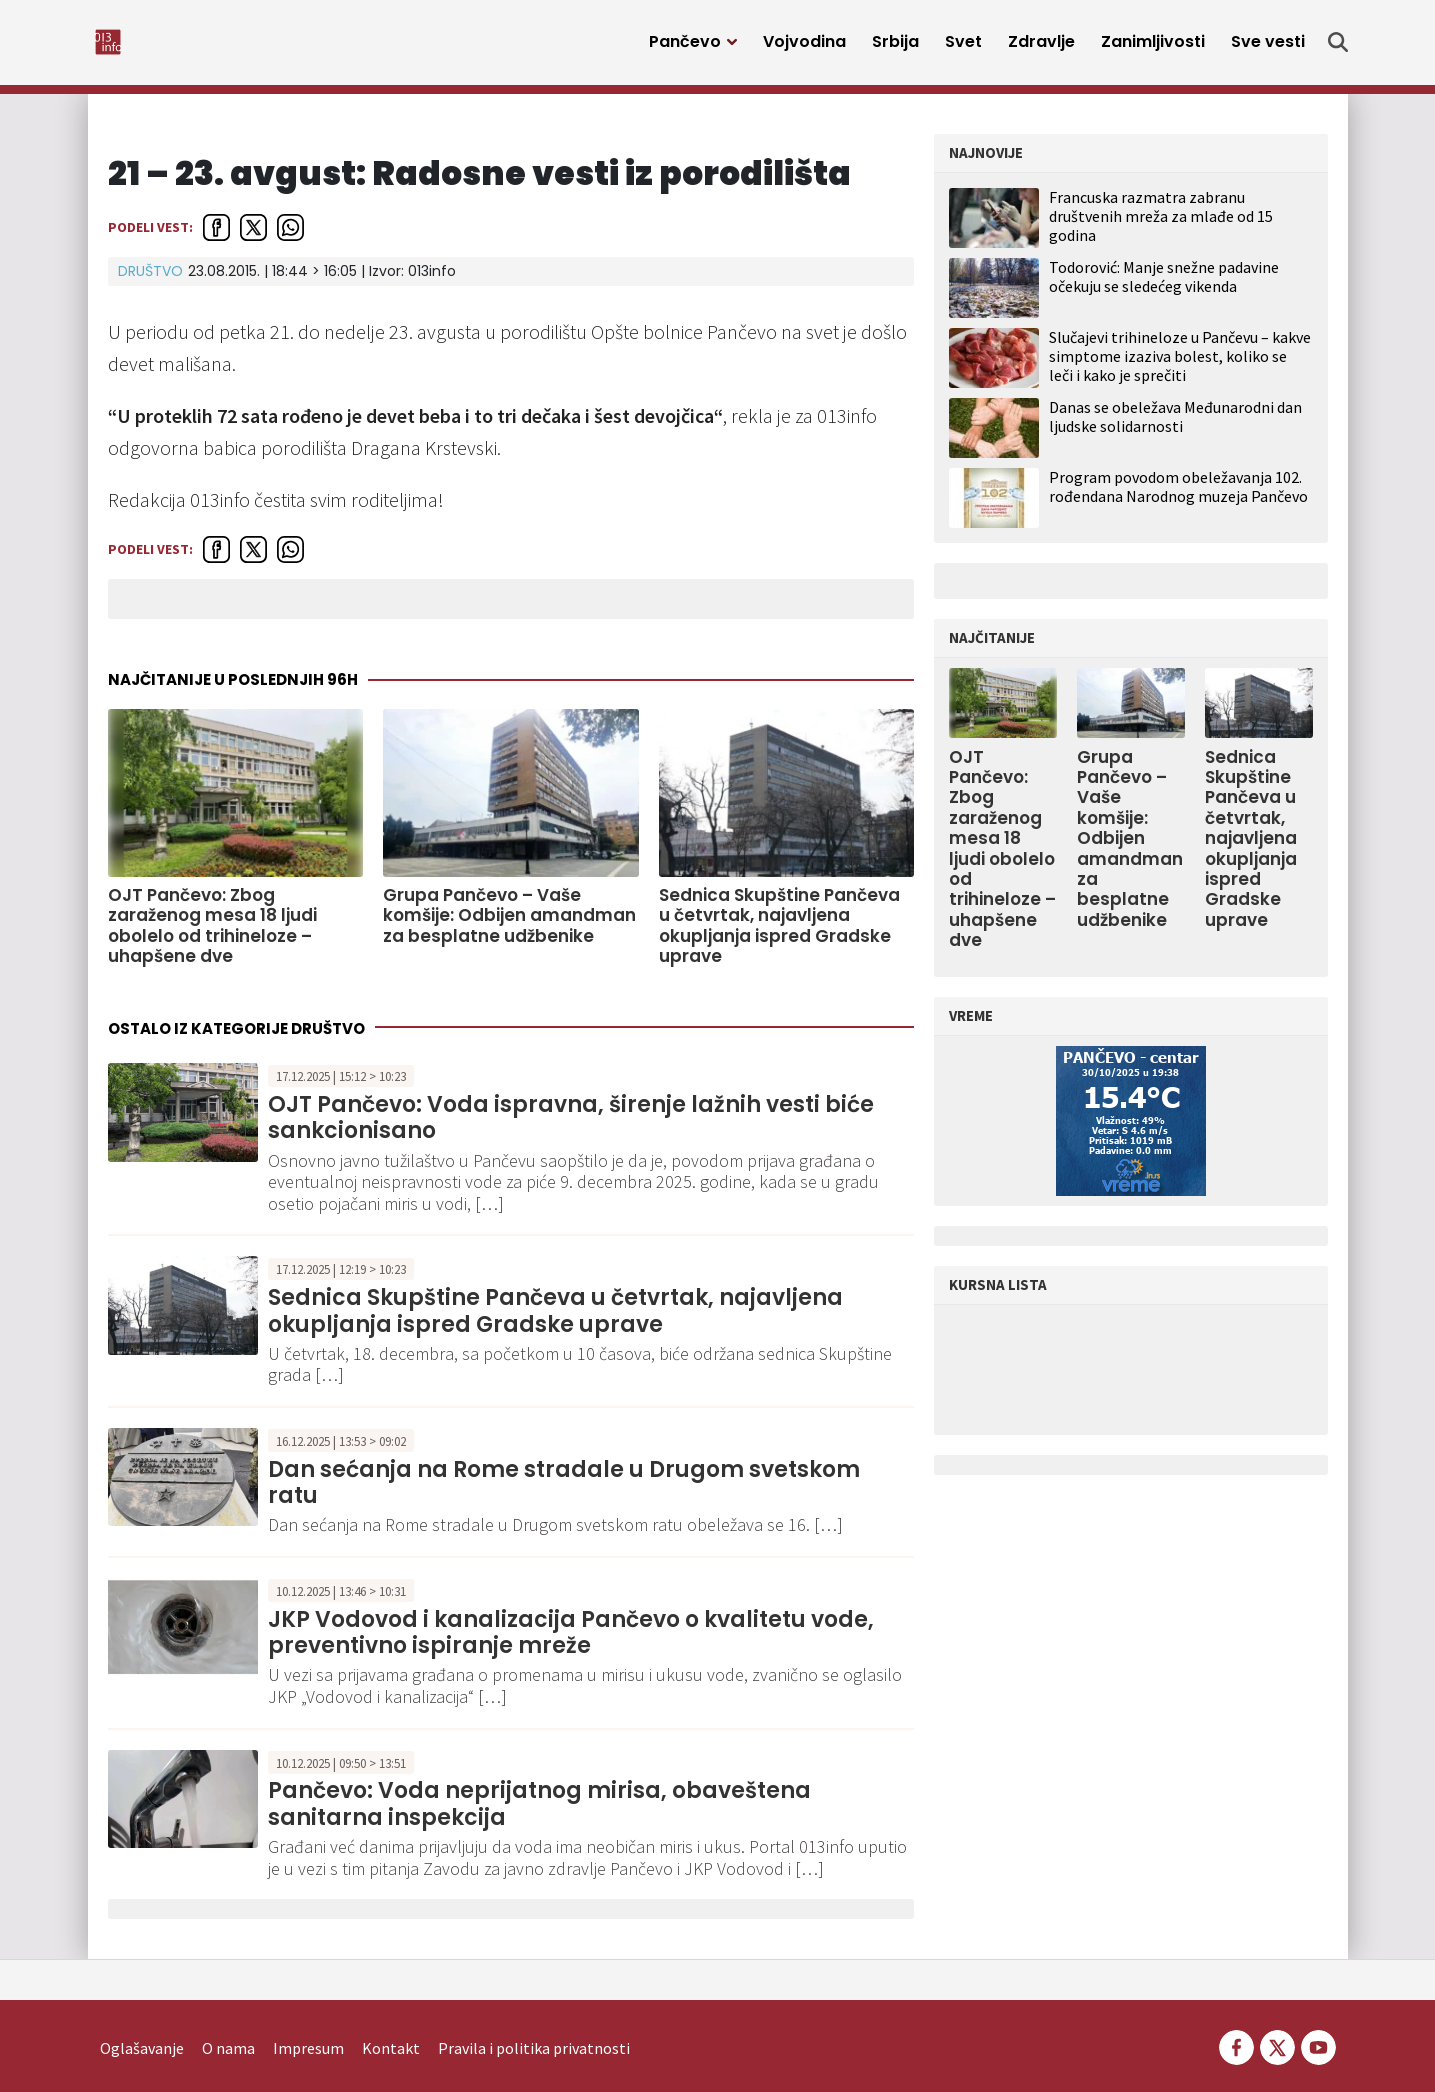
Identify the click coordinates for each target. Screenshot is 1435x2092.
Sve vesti (1268, 47)
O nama (228, 2018)
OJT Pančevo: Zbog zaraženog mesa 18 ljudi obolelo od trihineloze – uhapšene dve (212, 936)
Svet (963, 47)
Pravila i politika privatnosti (534, 2018)
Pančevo (685, 47)
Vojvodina (804, 47)
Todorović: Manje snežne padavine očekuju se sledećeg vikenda (1164, 286)
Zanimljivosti (1153, 47)
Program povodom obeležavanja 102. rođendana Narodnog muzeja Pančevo (1178, 496)
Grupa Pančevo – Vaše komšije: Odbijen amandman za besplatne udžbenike (509, 925)
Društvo (150, 281)
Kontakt (391, 2018)
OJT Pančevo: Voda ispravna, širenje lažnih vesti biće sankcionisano (571, 1128)
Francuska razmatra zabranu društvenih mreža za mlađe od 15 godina (1161, 226)
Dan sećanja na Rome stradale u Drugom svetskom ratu (564, 1492)
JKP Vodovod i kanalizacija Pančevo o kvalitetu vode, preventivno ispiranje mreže (571, 1642)
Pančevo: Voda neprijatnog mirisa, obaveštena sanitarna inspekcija (539, 1814)
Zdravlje (1041, 47)
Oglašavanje (142, 2018)
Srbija (895, 47)
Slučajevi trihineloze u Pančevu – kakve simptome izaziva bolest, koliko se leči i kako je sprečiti (1180, 366)
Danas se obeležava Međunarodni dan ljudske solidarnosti (1175, 426)
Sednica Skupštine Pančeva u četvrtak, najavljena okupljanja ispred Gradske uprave (779, 936)
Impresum (308, 2018)
